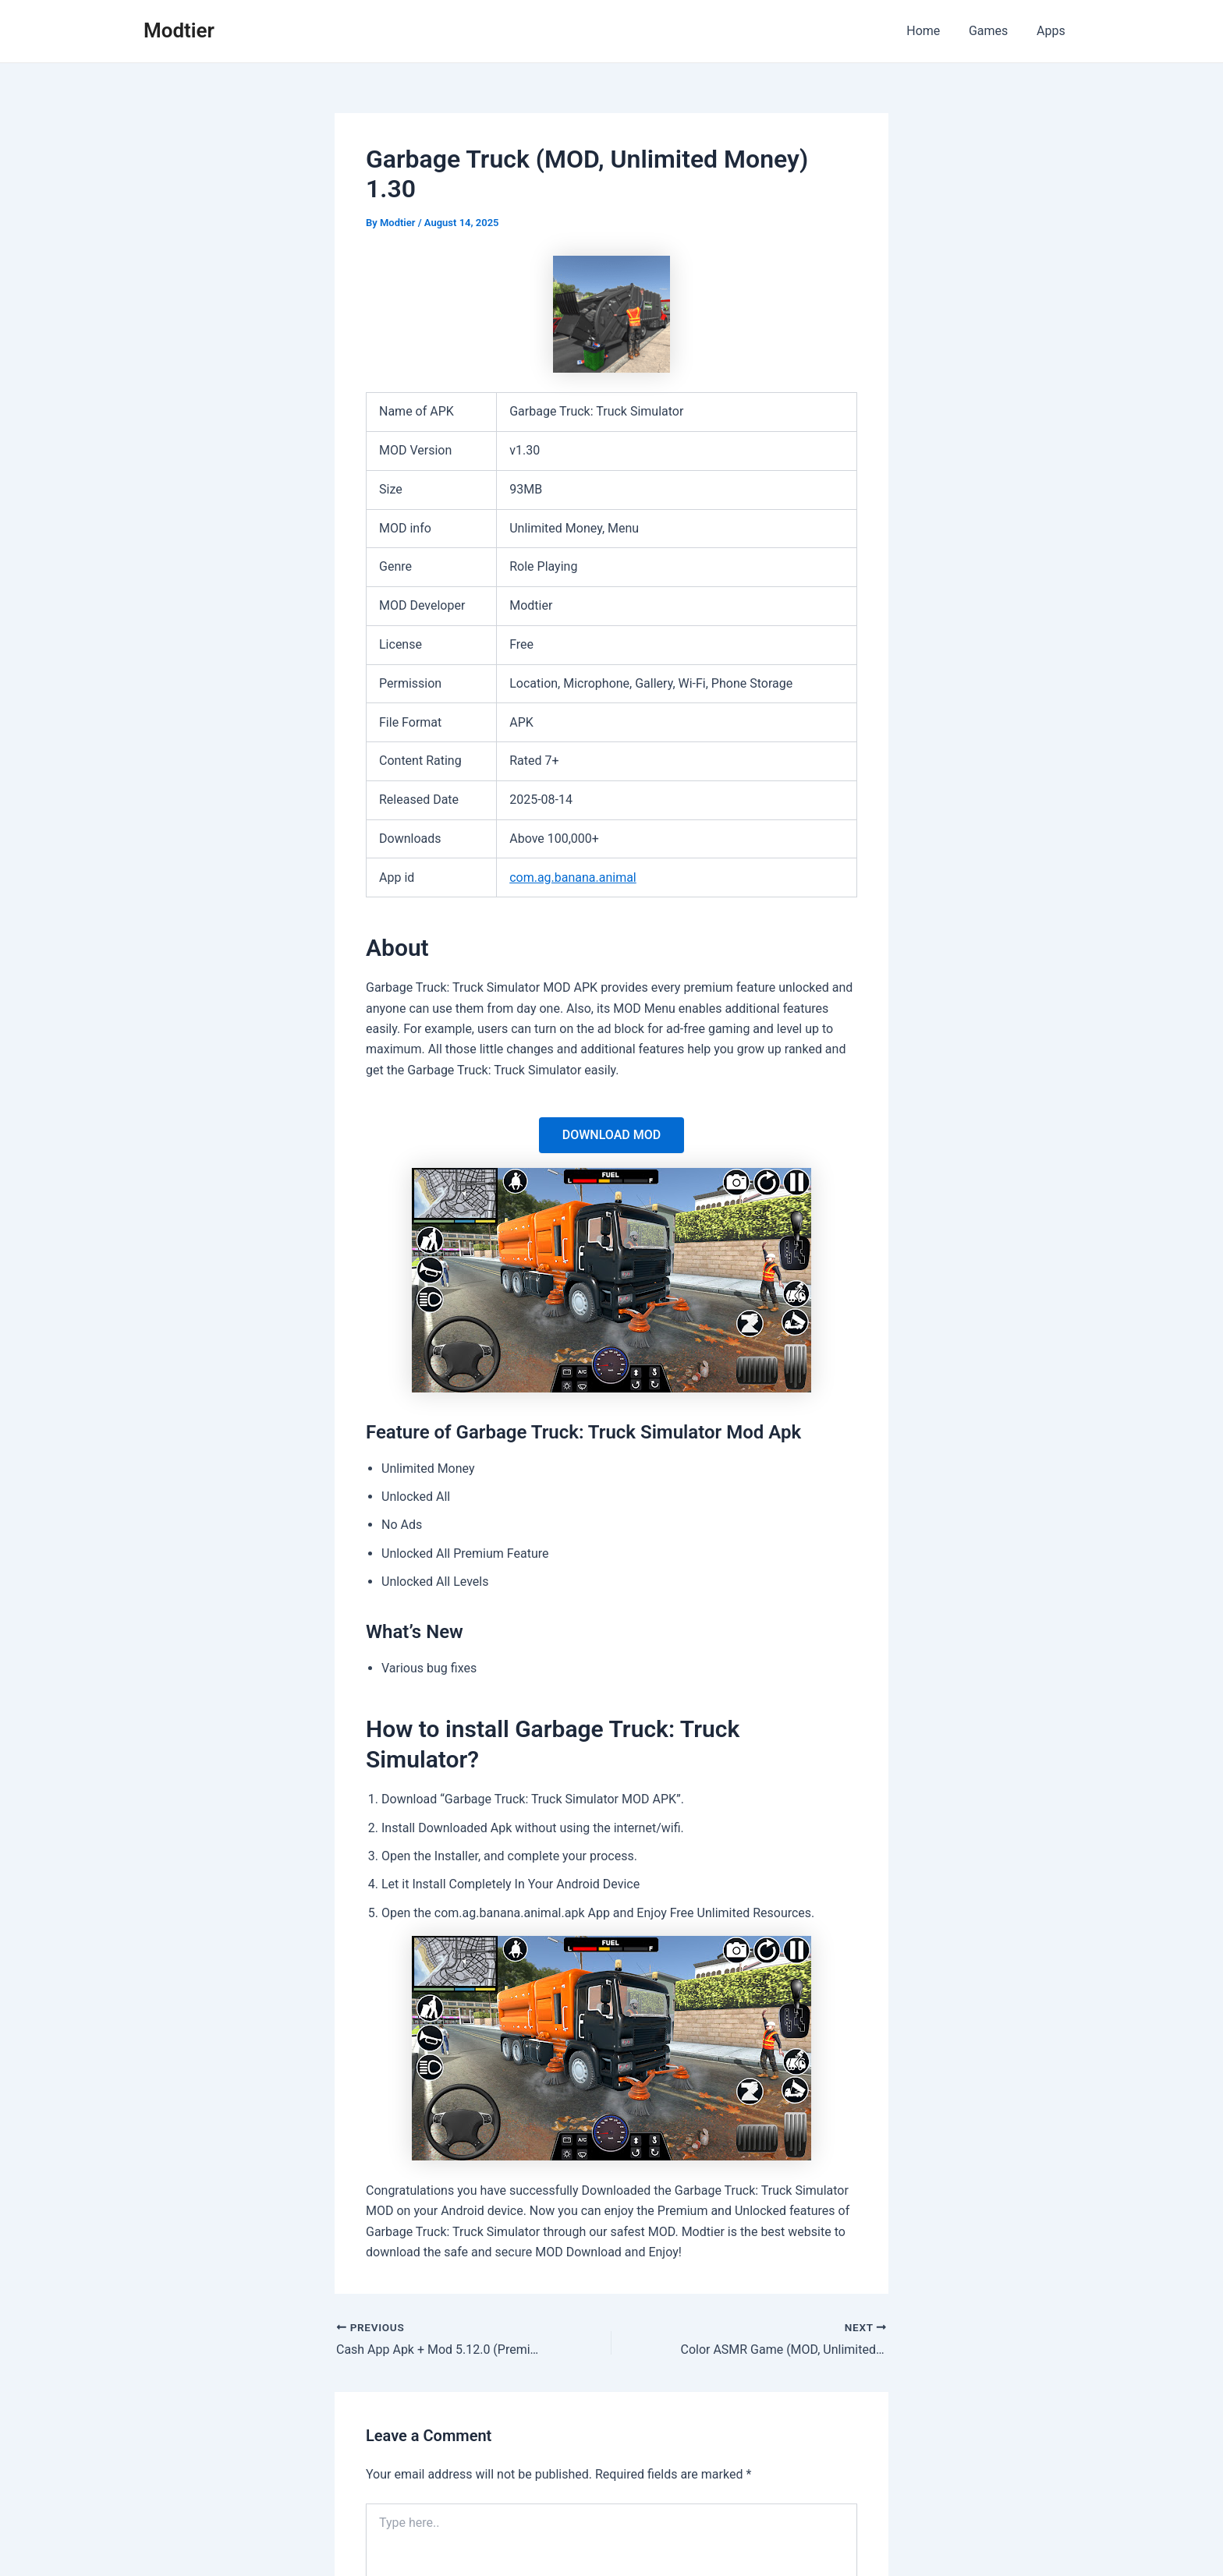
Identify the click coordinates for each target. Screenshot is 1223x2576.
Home (932, 30)
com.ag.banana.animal (572, 877)
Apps (1052, 30)
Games (993, 30)
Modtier (179, 30)
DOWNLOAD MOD (611, 1134)
